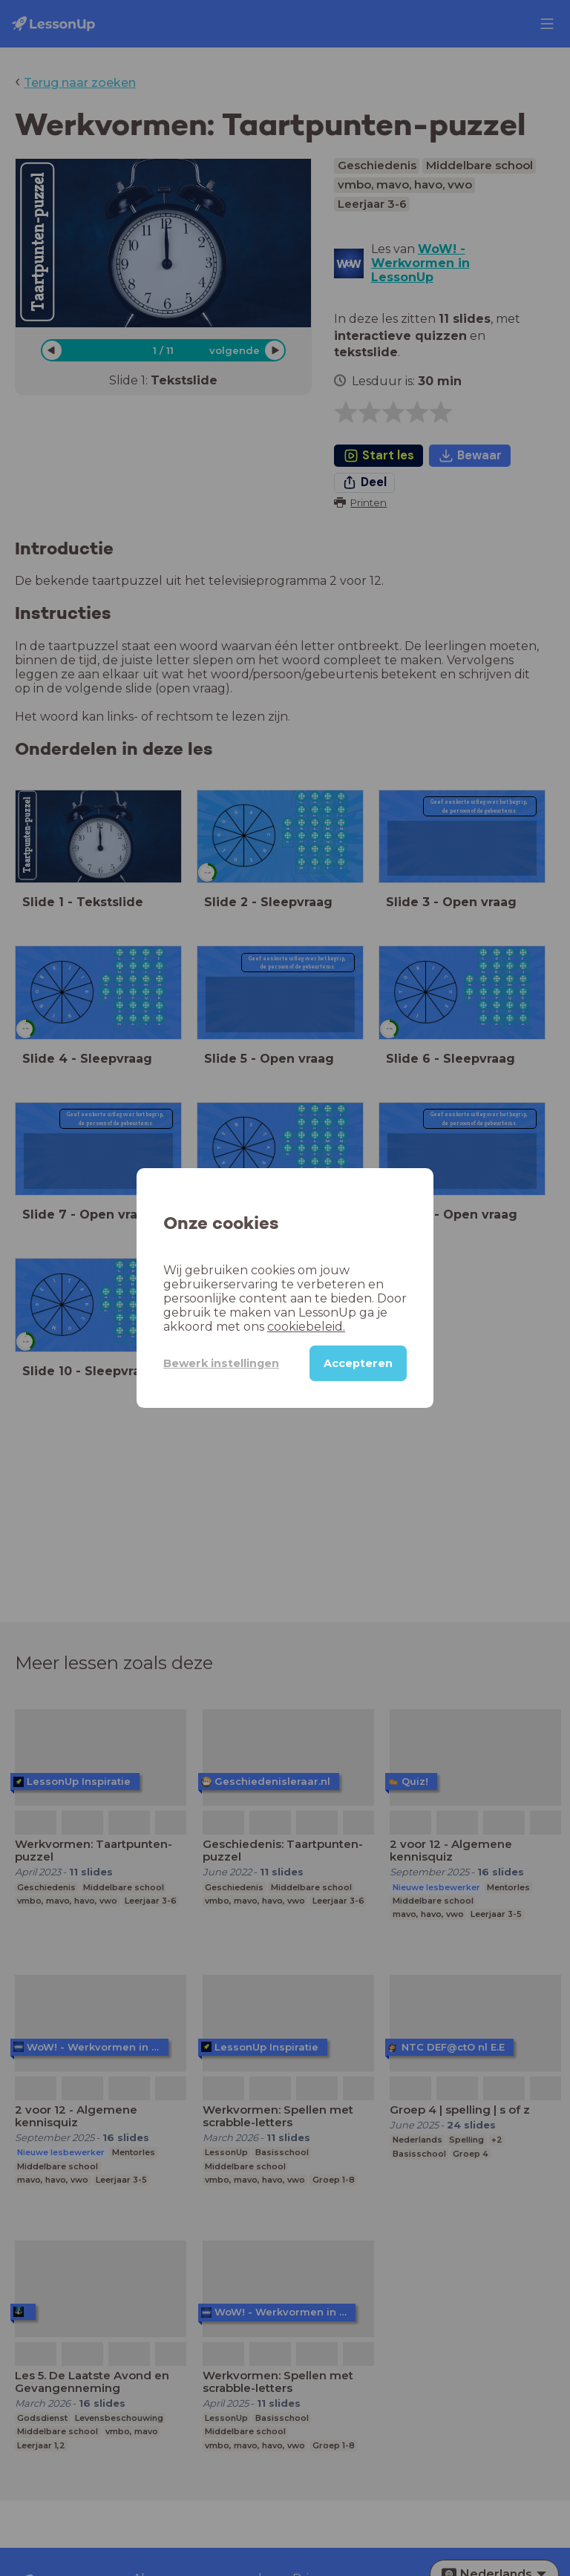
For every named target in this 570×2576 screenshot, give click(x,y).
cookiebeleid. (306, 1327)
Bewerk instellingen (221, 1363)
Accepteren (358, 1363)
